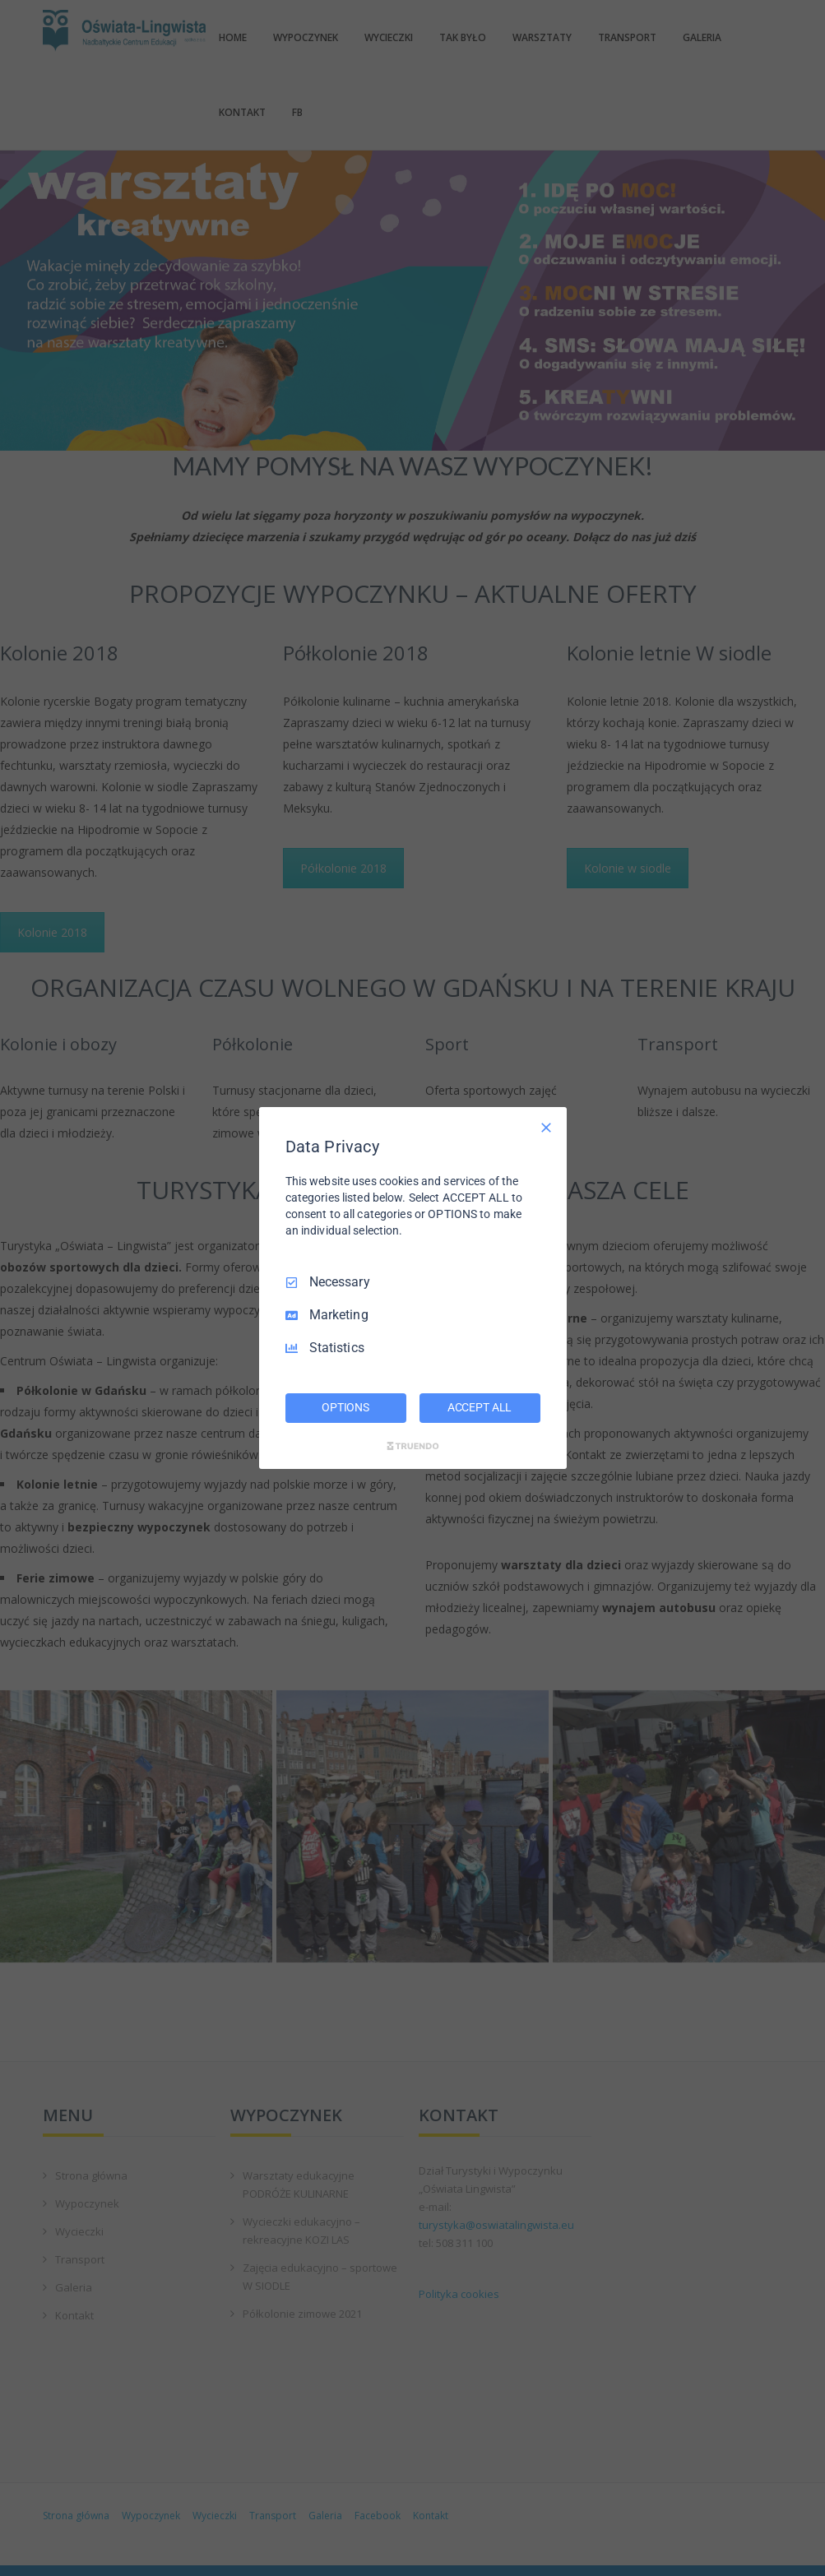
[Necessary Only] (546, 1127)
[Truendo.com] (413, 1445)
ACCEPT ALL (479, 1407)
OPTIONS (345, 1407)
